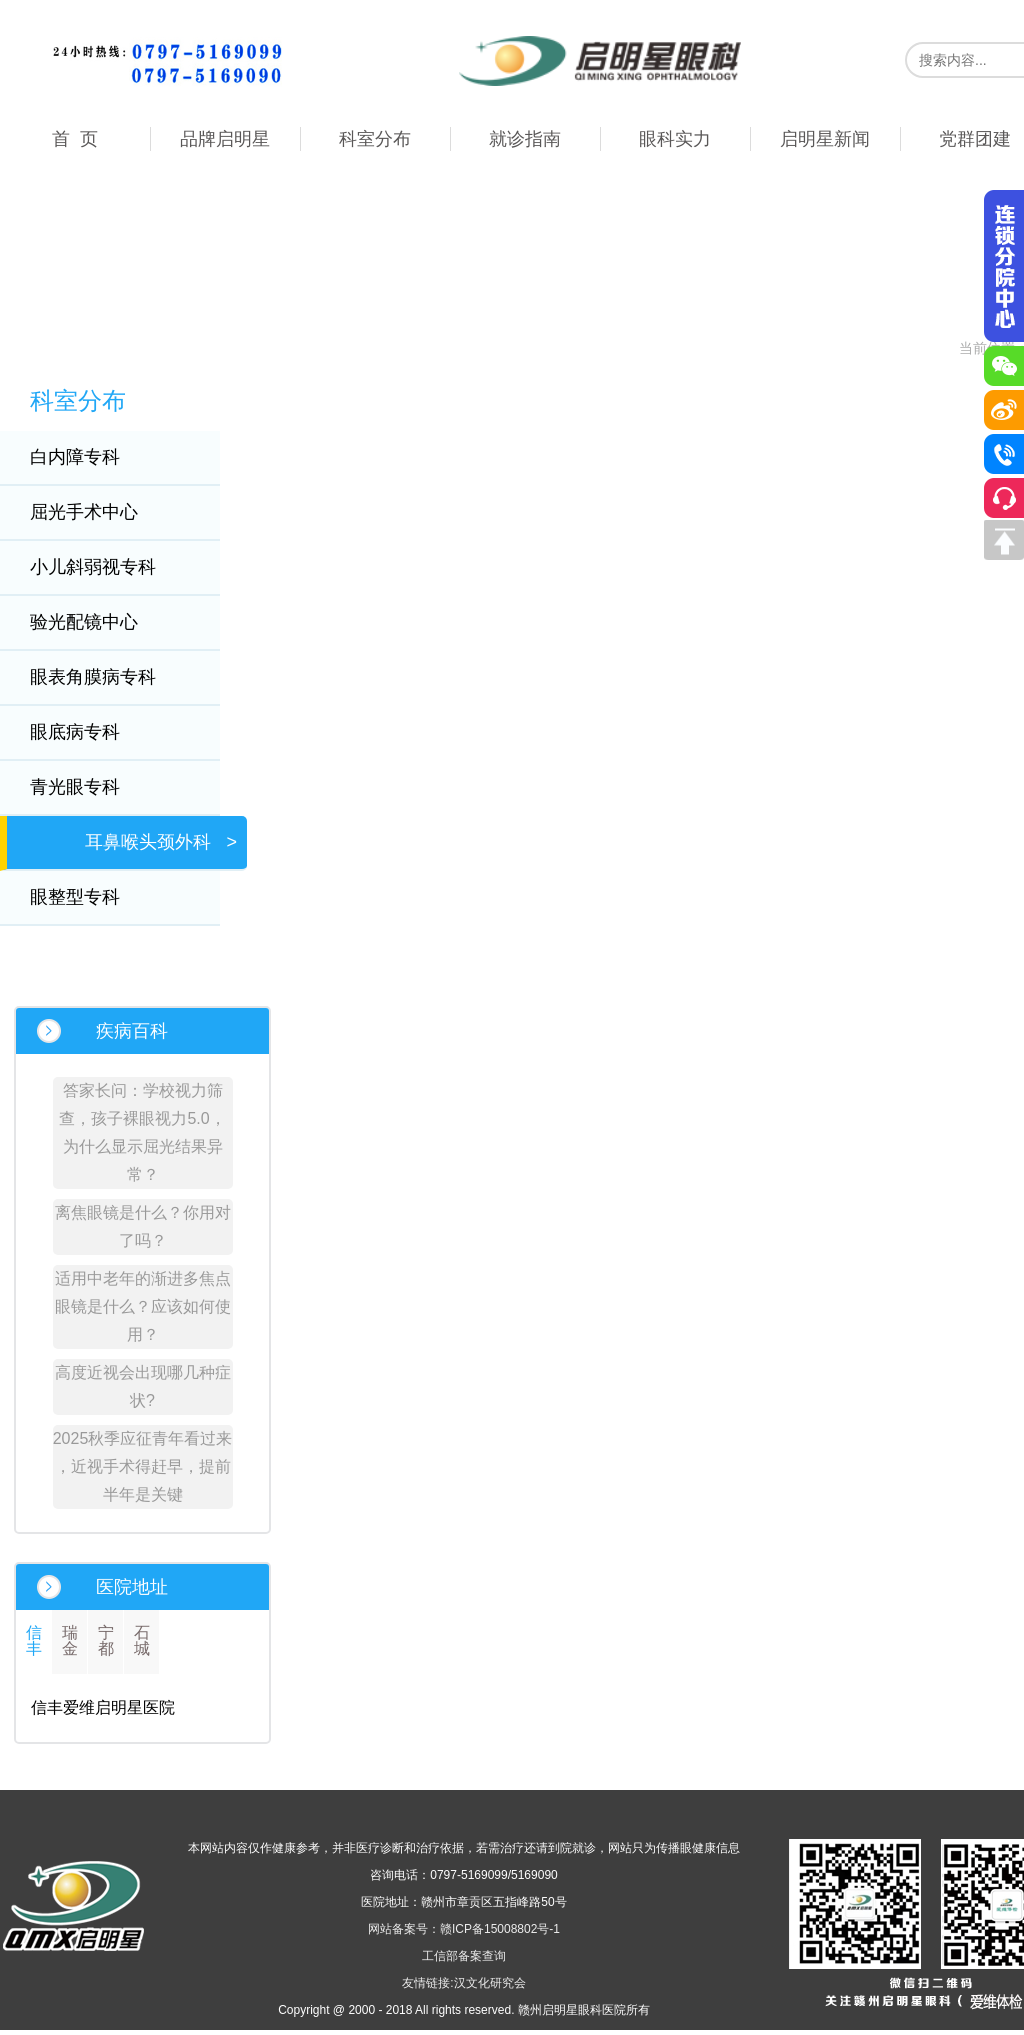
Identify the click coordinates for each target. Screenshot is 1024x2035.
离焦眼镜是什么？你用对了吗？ (143, 1226)
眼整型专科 (88, 897)
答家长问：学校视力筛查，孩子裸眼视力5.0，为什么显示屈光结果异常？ (142, 1132)
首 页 (75, 139)
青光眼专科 (88, 787)
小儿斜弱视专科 (106, 567)
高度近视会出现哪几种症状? (143, 1386)
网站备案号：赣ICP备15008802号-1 (464, 1929)
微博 (1004, 410)
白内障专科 (88, 457)
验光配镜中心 (97, 622)
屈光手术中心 (97, 512)
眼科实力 (675, 139)
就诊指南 (525, 139)
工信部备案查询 (464, 1956)
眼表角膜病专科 (106, 677)
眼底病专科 (88, 732)
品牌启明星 (225, 139)
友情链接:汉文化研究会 (463, 1983)
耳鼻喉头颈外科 (161, 842)
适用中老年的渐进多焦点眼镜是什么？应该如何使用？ (143, 1306)
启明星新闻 (825, 139)
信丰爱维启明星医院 (103, 1707)
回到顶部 (1004, 540)
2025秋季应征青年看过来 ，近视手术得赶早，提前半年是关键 (143, 1466)
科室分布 (375, 139)
